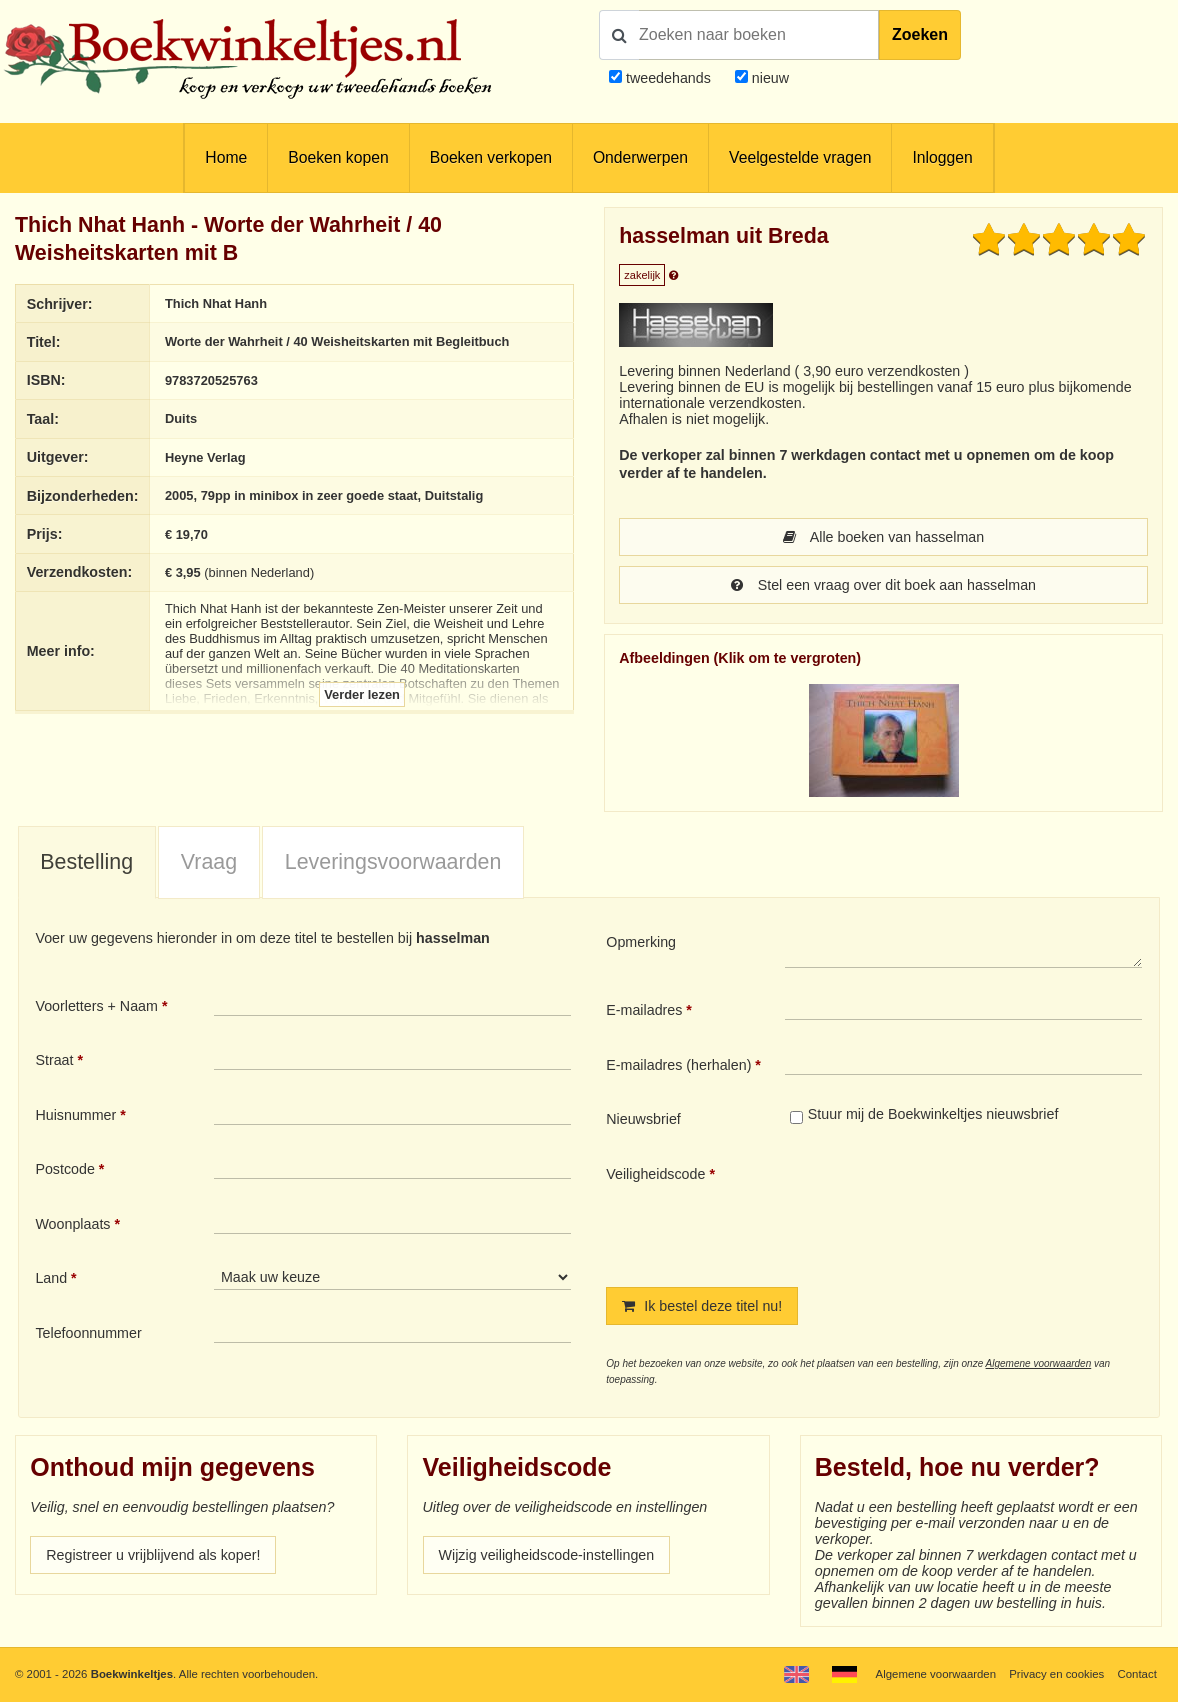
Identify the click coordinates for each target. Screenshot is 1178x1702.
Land (51, 1278)
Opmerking (641, 942)
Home (226, 157)
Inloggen (942, 157)
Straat (54, 1060)
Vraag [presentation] (209, 862)
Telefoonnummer (88, 1333)
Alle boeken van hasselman (883, 537)
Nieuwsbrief (643, 1119)
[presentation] (952, 1210)
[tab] (87, 863)
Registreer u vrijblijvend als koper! (153, 1555)
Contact (1137, 1674)
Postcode (64, 1169)
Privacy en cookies (1056, 1674)
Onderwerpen (640, 157)
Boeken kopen (338, 157)
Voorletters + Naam (96, 1006)
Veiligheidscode (655, 1174)
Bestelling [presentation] (86, 862)
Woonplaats (72, 1224)
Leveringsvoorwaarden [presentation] (393, 862)
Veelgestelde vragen (800, 157)
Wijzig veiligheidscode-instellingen (547, 1555)
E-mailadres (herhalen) (678, 1065)
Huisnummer (75, 1115)
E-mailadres (644, 1010)
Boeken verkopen (491, 157)
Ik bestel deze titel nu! (702, 1306)
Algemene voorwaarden (1039, 1363)
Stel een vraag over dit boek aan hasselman (883, 585)
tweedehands (668, 78)
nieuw (768, 78)
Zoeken (920, 34)
